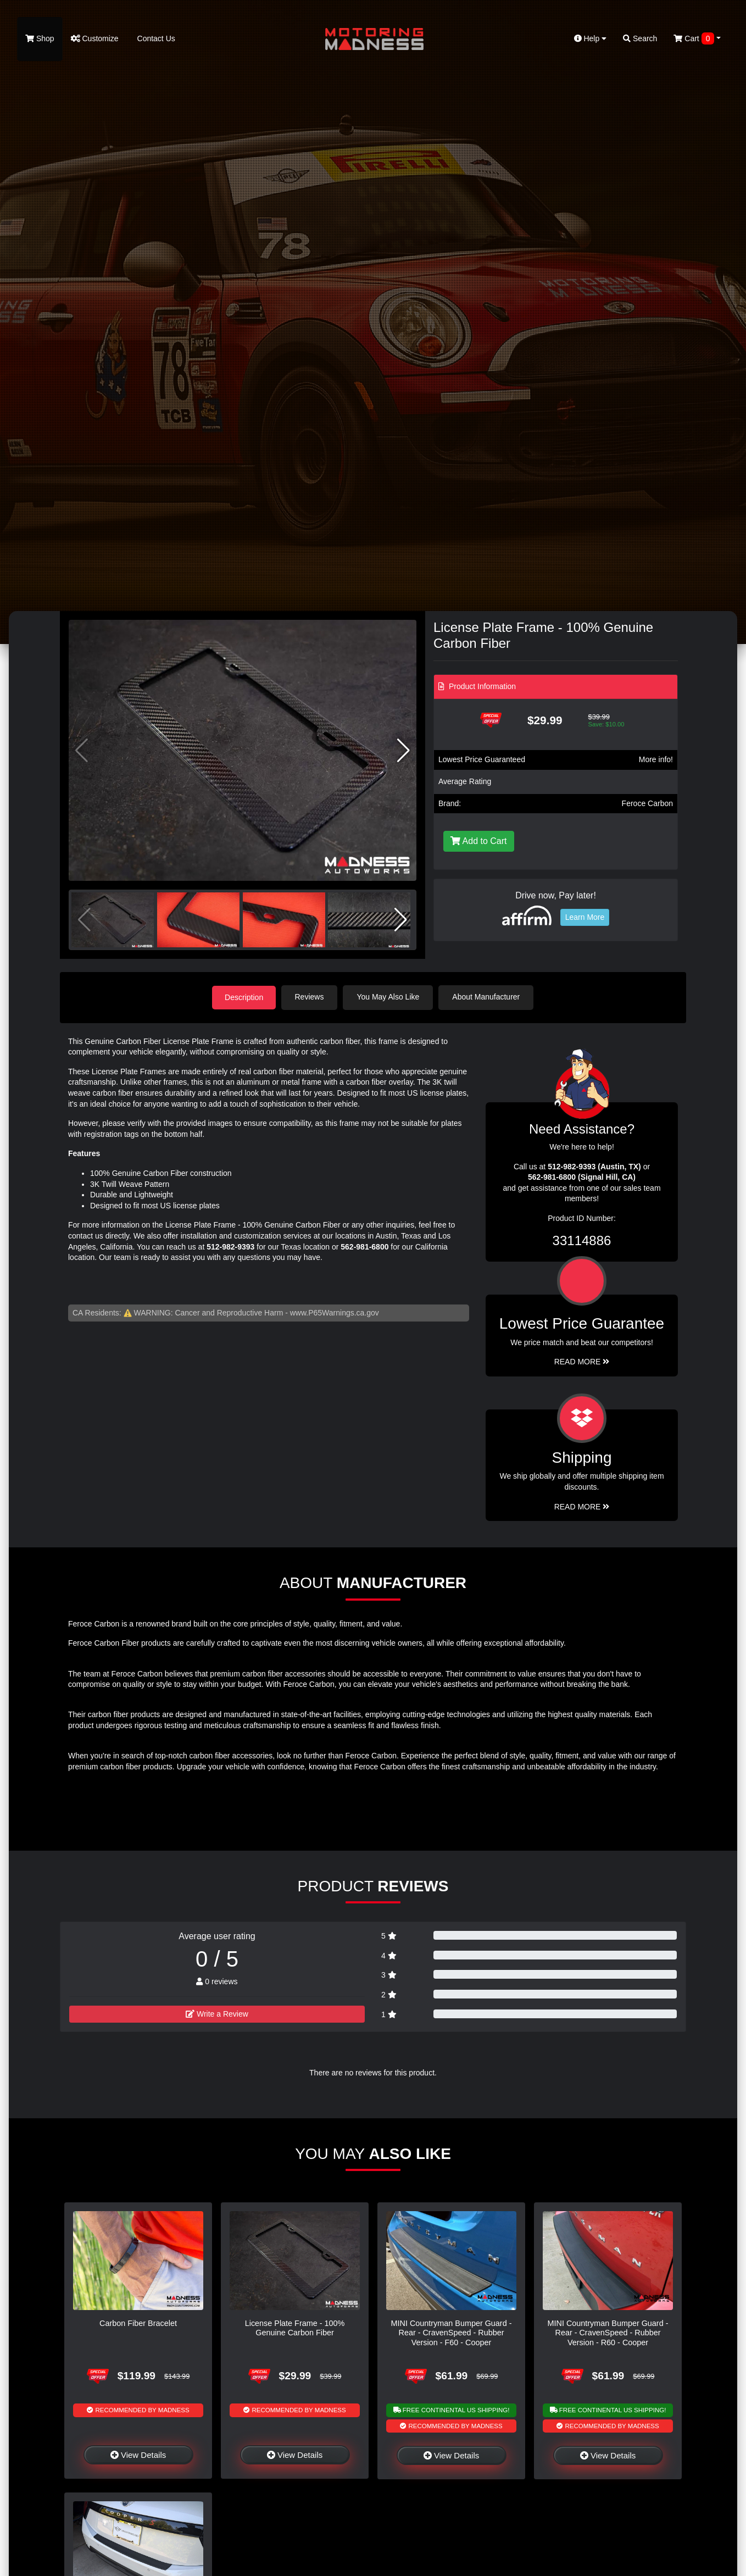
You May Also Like (389, 996)
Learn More (585, 917)
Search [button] (640, 38)
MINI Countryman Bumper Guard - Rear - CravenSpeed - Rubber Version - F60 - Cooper (451, 2332)
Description (244, 996)
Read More (582, 1361)
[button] (403, 751)
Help (590, 38)
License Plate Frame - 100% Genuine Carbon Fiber (295, 2327)
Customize (95, 38)
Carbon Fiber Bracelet (138, 2322)
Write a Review (217, 2013)
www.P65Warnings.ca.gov (334, 1312)
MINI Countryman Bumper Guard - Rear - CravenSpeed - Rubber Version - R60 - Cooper (608, 2332)
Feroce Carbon (647, 803)
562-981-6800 (364, 1246)
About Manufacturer (487, 996)
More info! (656, 759)
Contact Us (155, 38)
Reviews (310, 996)
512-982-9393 (230, 1246)
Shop (39, 38)
